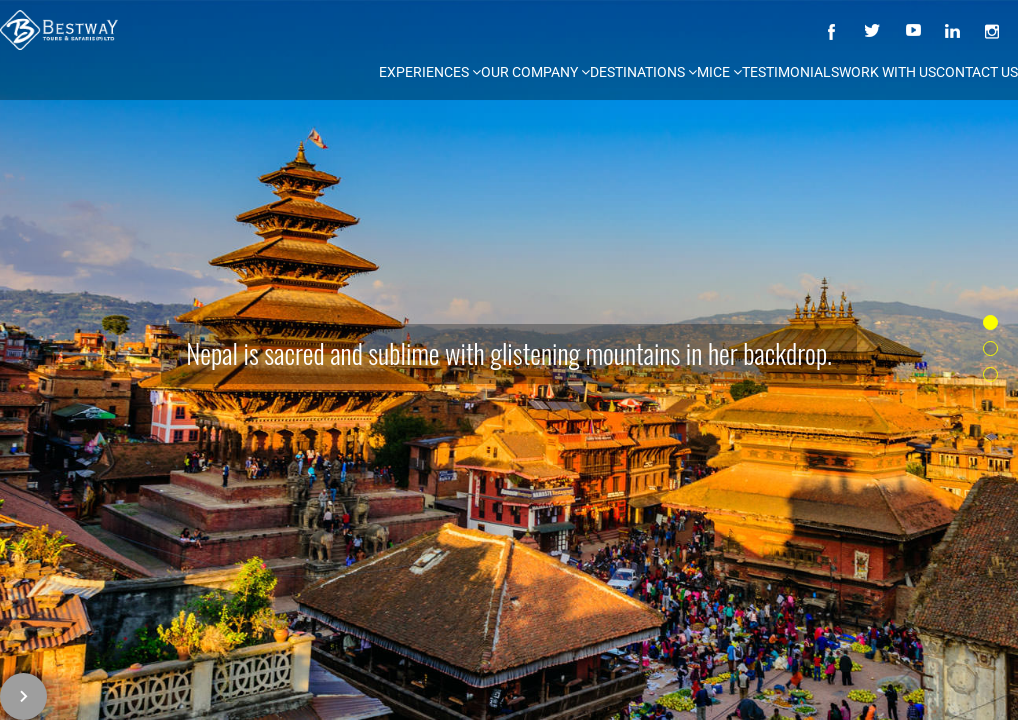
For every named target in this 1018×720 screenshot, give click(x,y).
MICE (719, 72)
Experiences (430, 72)
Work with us (887, 72)
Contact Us (977, 72)
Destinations (643, 72)
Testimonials (790, 72)
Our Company (535, 72)
